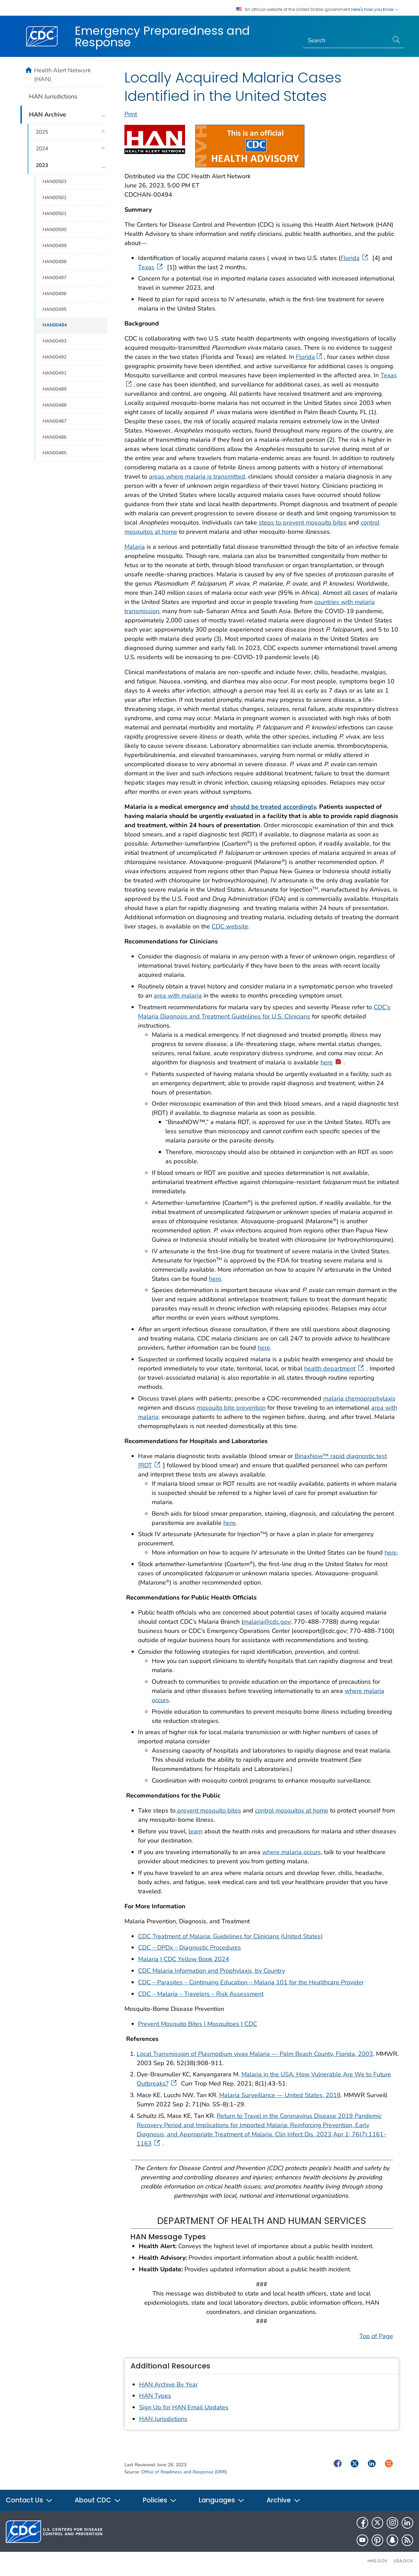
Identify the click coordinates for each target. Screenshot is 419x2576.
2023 (42, 165)
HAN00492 (54, 357)
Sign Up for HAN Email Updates (183, 2407)
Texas (151, 267)
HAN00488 (54, 405)
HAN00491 (54, 373)
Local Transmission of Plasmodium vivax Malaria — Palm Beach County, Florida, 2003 (255, 2054)
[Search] (346, 40)
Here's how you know (375, 9)
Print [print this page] (130, 114)
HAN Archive (47, 114)
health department (334, 1368)
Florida (355, 258)
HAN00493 (54, 341)
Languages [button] (222, 2500)
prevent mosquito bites (208, 1810)
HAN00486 (54, 437)
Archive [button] (284, 2500)
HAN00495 (54, 309)
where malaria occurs (291, 1852)
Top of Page (376, 2336)
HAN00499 (54, 245)
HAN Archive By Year (168, 2384)
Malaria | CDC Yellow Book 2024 (183, 1959)
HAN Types (155, 2396)
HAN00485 (54, 453)
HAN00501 (54, 213)
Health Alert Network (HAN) (62, 74)
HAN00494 (55, 325)
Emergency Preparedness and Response (162, 36)
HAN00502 (54, 197)
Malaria (134, 547)
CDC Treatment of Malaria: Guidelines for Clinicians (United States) (230, 1936)
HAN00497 (54, 277)
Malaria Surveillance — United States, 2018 (280, 2095)
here (331, 1062)
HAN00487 (54, 421)
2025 (42, 131)
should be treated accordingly (273, 807)
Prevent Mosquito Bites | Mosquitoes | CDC (197, 2024)
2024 (42, 148)
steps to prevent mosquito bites (303, 522)
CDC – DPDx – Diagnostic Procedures (189, 1947)
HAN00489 (54, 389)
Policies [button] (160, 2500)
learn (196, 1831)
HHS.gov (378, 2561)
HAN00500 (54, 229)
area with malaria (178, 995)
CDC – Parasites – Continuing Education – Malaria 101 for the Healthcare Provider (251, 1982)
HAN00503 (54, 181)
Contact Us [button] (29, 2500)
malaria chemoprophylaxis (359, 1398)
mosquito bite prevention (231, 1408)
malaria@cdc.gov (266, 1622)
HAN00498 (54, 261)
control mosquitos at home (291, 1810)
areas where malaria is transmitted (197, 476)
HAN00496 (54, 293)
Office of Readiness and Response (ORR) (184, 2472)
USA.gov (403, 2561)
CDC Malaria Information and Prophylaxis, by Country (211, 1971)
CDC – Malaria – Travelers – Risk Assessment (201, 1994)
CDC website (230, 926)
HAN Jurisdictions (163, 2419)
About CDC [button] (98, 2500)
